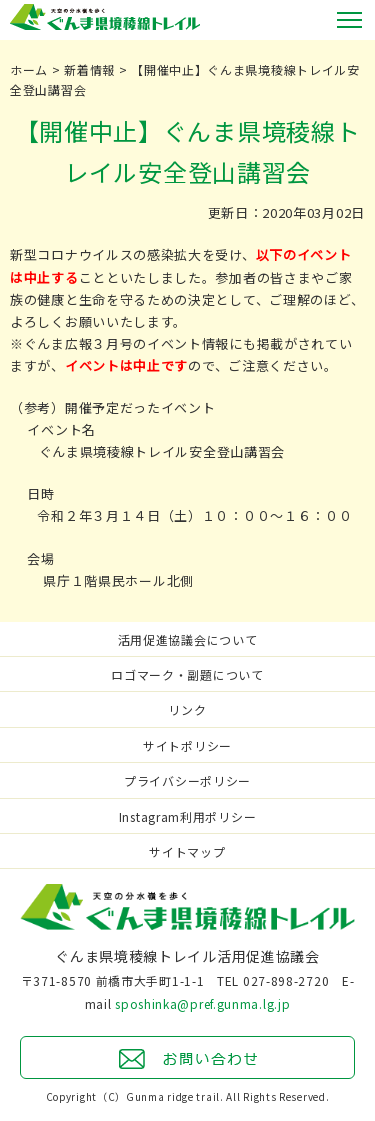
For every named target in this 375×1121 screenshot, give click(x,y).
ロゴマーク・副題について (187, 674)
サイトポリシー (187, 745)
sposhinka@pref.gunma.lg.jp (202, 1003)
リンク (187, 709)
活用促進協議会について (188, 639)
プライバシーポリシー (187, 780)
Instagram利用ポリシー (188, 816)
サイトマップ (187, 851)
